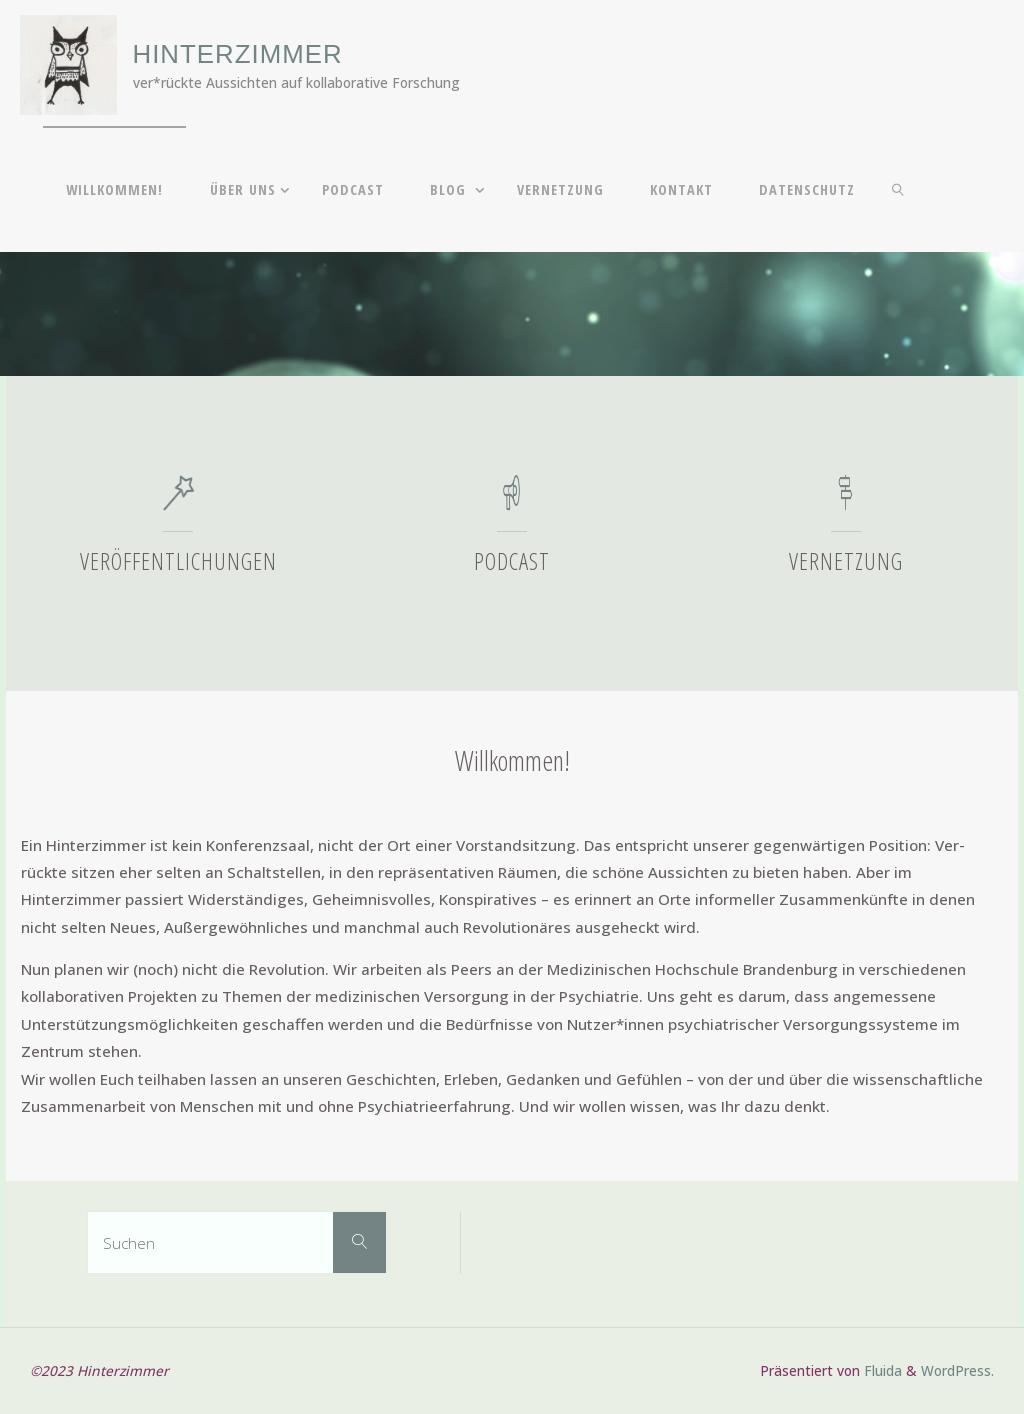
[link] (898, 189)
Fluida (881, 1370)
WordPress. (957, 1370)
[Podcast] (511, 502)
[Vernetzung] (845, 502)
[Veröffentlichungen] (178, 502)
